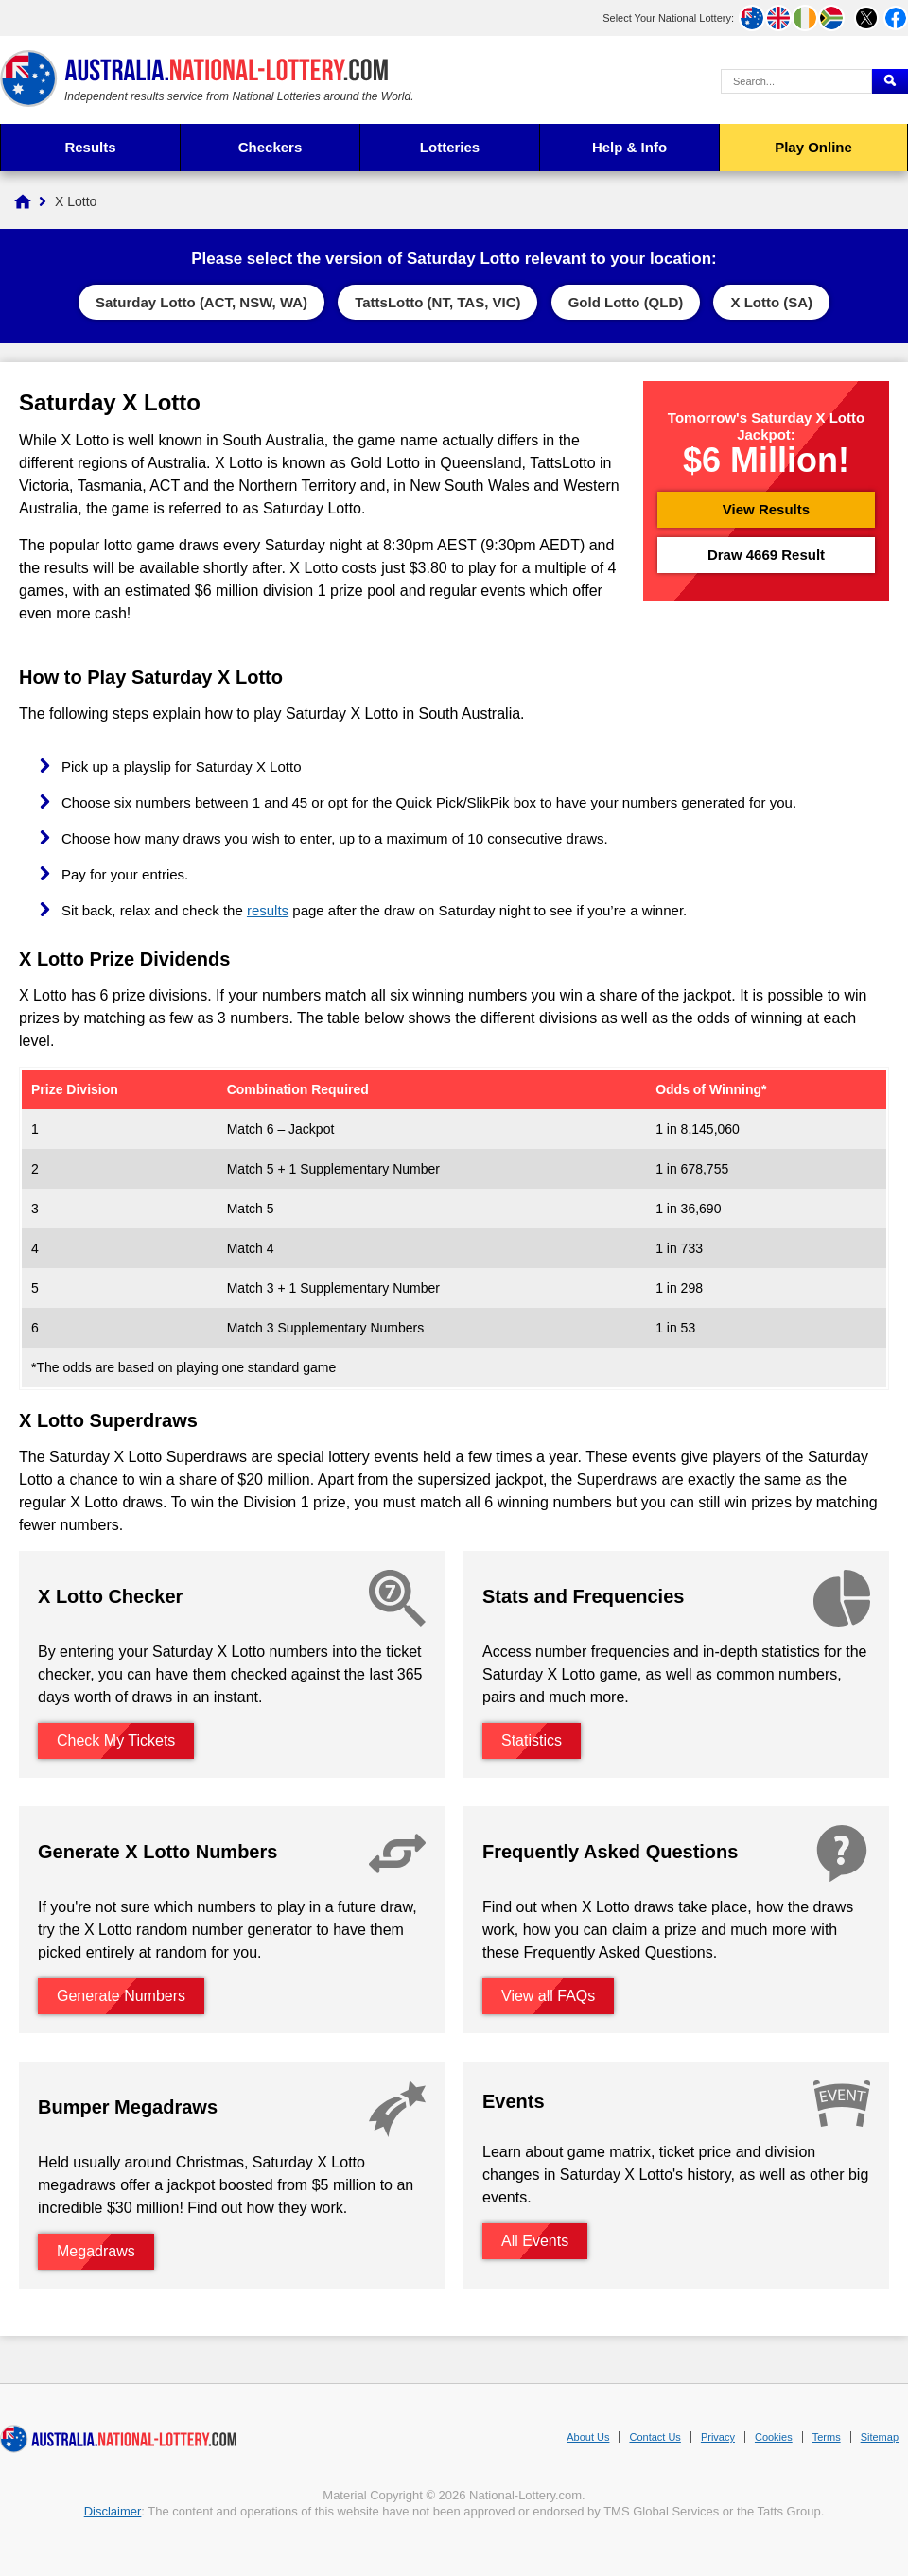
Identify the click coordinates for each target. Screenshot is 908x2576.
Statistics (531, 1740)
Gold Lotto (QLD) (626, 302)
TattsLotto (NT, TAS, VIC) (437, 302)
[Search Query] (796, 81)
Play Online (813, 147)
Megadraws (96, 2251)
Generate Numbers (121, 1996)
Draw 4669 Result (766, 555)
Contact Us (654, 2437)
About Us (588, 2437)
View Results (766, 509)
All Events (534, 2241)
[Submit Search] (890, 81)
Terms (826, 2437)
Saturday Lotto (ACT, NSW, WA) (201, 302)
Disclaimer (113, 2511)
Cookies (774, 2437)
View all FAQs (548, 1996)
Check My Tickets (116, 1740)
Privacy (718, 2437)
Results (89, 147)
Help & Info (629, 147)
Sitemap (880, 2437)
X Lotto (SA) (771, 302)
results (267, 910)
